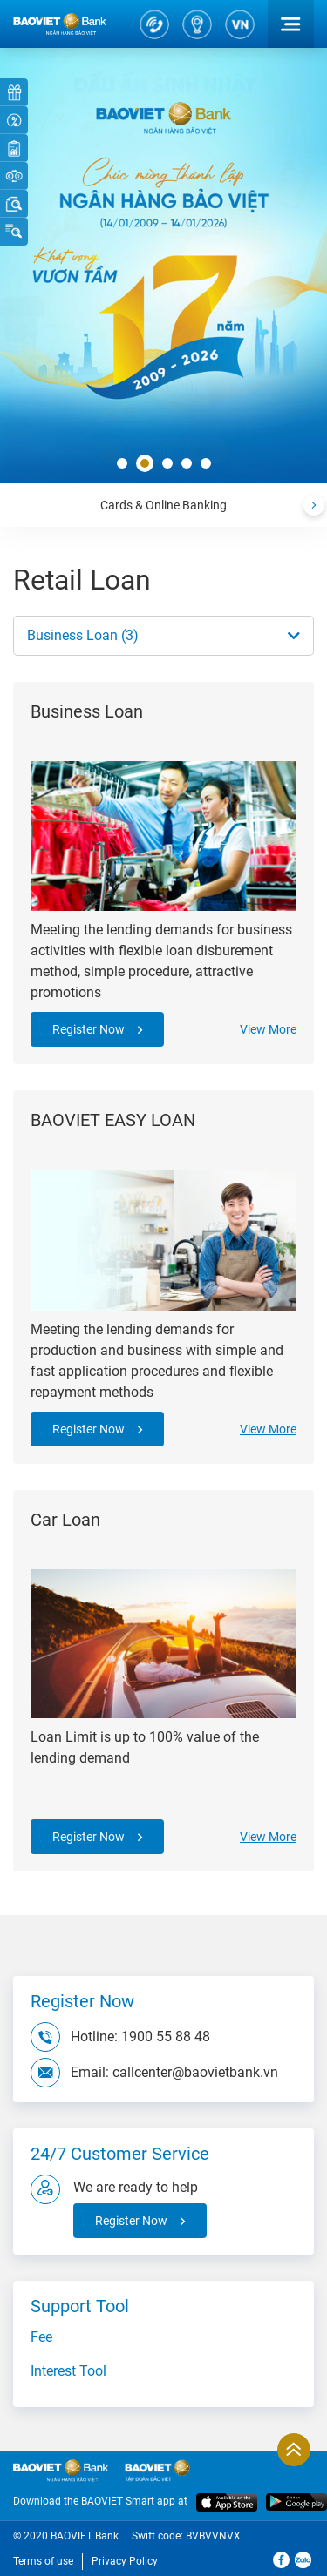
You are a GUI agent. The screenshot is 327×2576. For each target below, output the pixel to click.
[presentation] (313, 505)
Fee (41, 2337)
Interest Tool (68, 2371)
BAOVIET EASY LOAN (113, 1119)
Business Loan (87, 711)
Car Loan (65, 1519)
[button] (122, 464)
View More (268, 1029)
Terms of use (43, 2561)
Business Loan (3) (83, 635)
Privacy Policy (125, 2561)
